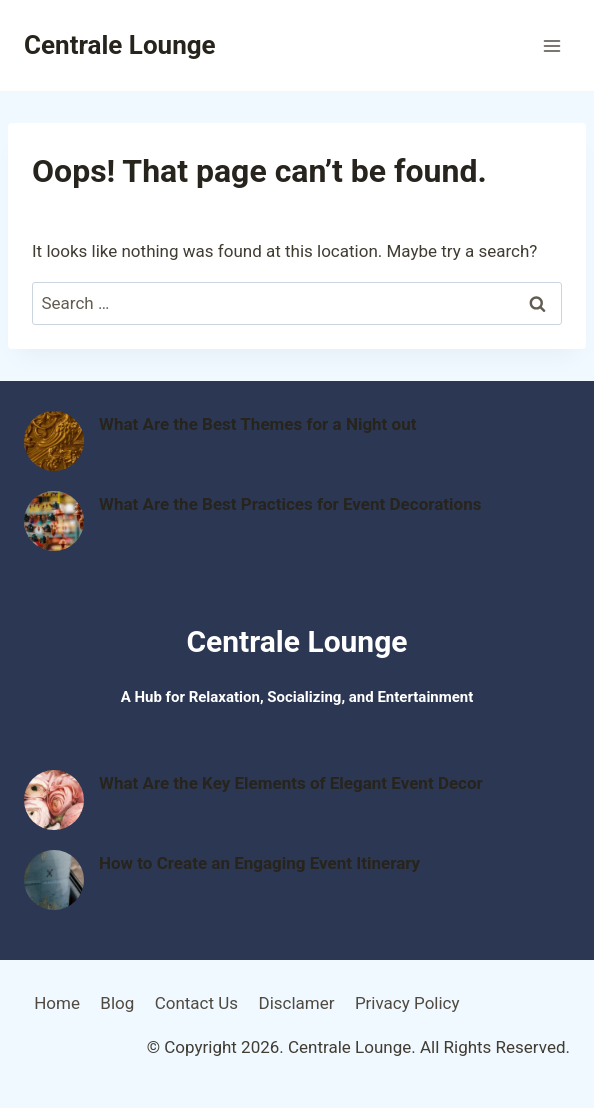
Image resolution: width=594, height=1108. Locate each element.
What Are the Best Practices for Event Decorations (290, 504)
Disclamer (296, 1003)
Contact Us (196, 1003)
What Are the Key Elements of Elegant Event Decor (291, 783)
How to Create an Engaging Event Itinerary (259, 863)
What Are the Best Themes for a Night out (257, 424)
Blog (117, 1003)
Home (57, 1003)
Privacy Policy (407, 1003)
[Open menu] (551, 45)
